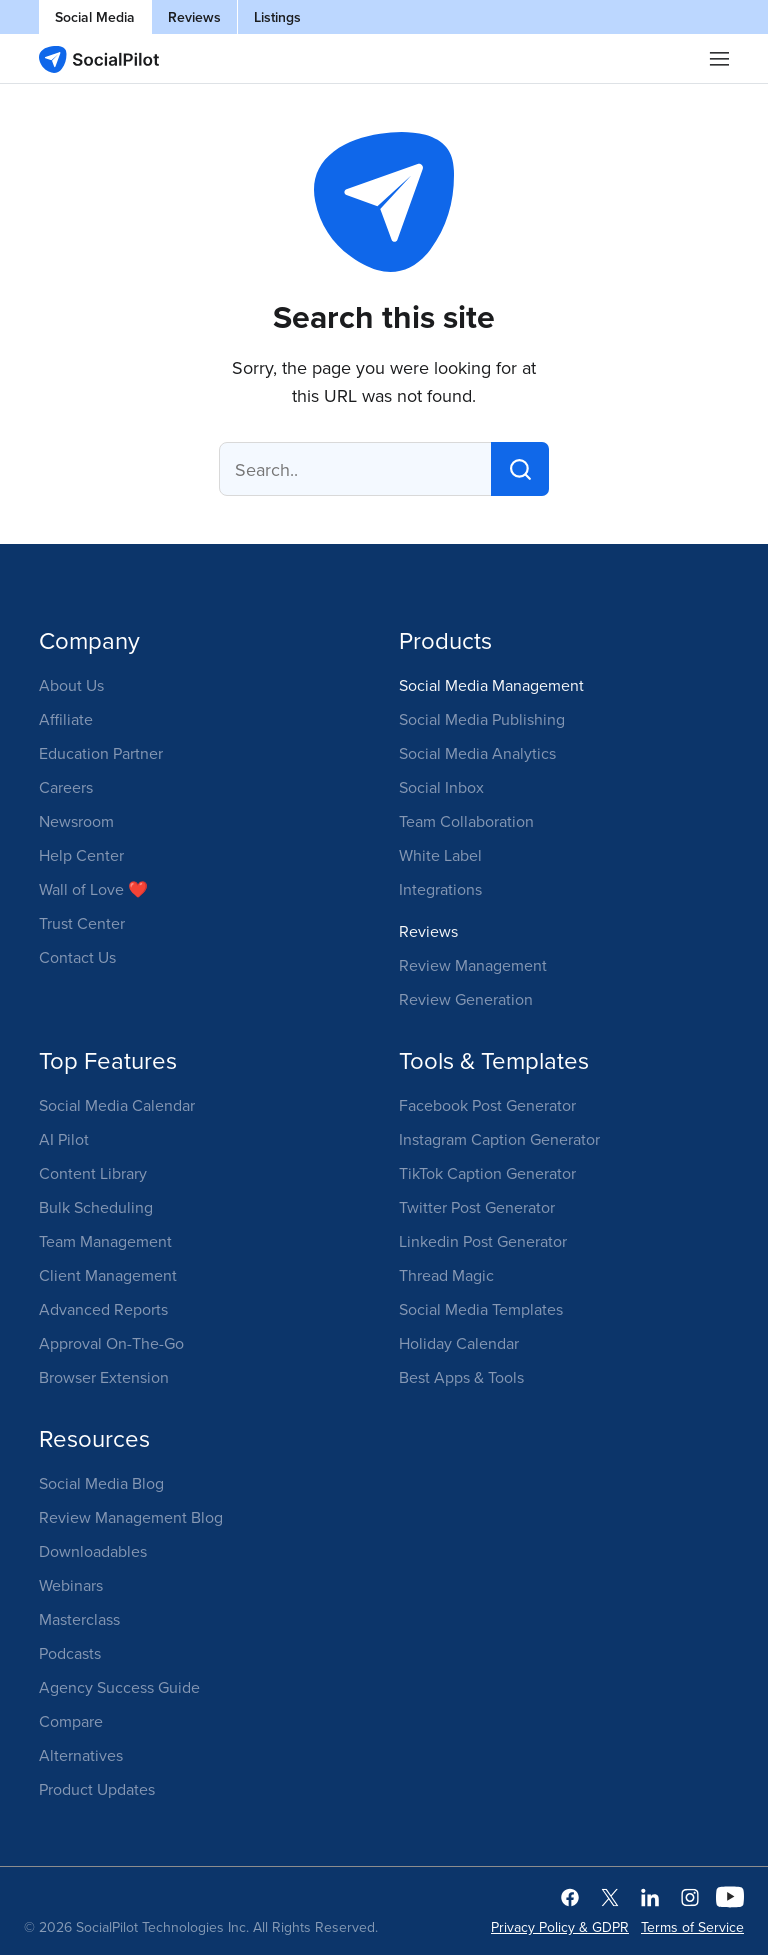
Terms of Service (692, 1927)
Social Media (95, 17)
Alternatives (81, 1755)
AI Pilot (64, 1139)
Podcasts (70, 1653)
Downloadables (93, 1551)
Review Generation (466, 999)
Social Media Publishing (482, 719)
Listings (277, 17)
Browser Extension (104, 1377)
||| (720, 59)
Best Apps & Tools (461, 1377)
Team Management (105, 1241)
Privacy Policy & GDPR (560, 1927)
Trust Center (82, 923)
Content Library (93, 1173)
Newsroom (76, 821)
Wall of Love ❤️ (93, 889)
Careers (66, 787)
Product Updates (97, 1789)
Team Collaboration (466, 821)
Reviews (194, 17)
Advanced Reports (103, 1309)
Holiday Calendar (459, 1343)
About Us (71, 685)
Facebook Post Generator (487, 1105)
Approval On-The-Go (111, 1343)
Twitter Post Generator (477, 1207)
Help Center (81, 855)
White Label (440, 855)
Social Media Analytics (477, 753)
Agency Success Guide (119, 1687)
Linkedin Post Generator (483, 1241)
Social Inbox (441, 787)
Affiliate (66, 719)
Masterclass (79, 1619)
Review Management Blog (131, 1517)
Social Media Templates (481, 1309)
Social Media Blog (101, 1483)
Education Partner (101, 753)
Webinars (71, 1585)
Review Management (473, 965)
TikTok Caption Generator (487, 1173)
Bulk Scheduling (96, 1207)
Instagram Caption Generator (499, 1139)
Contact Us (77, 957)
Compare (71, 1721)
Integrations (440, 889)
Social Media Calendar (117, 1105)
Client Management (108, 1275)
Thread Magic (446, 1275)
